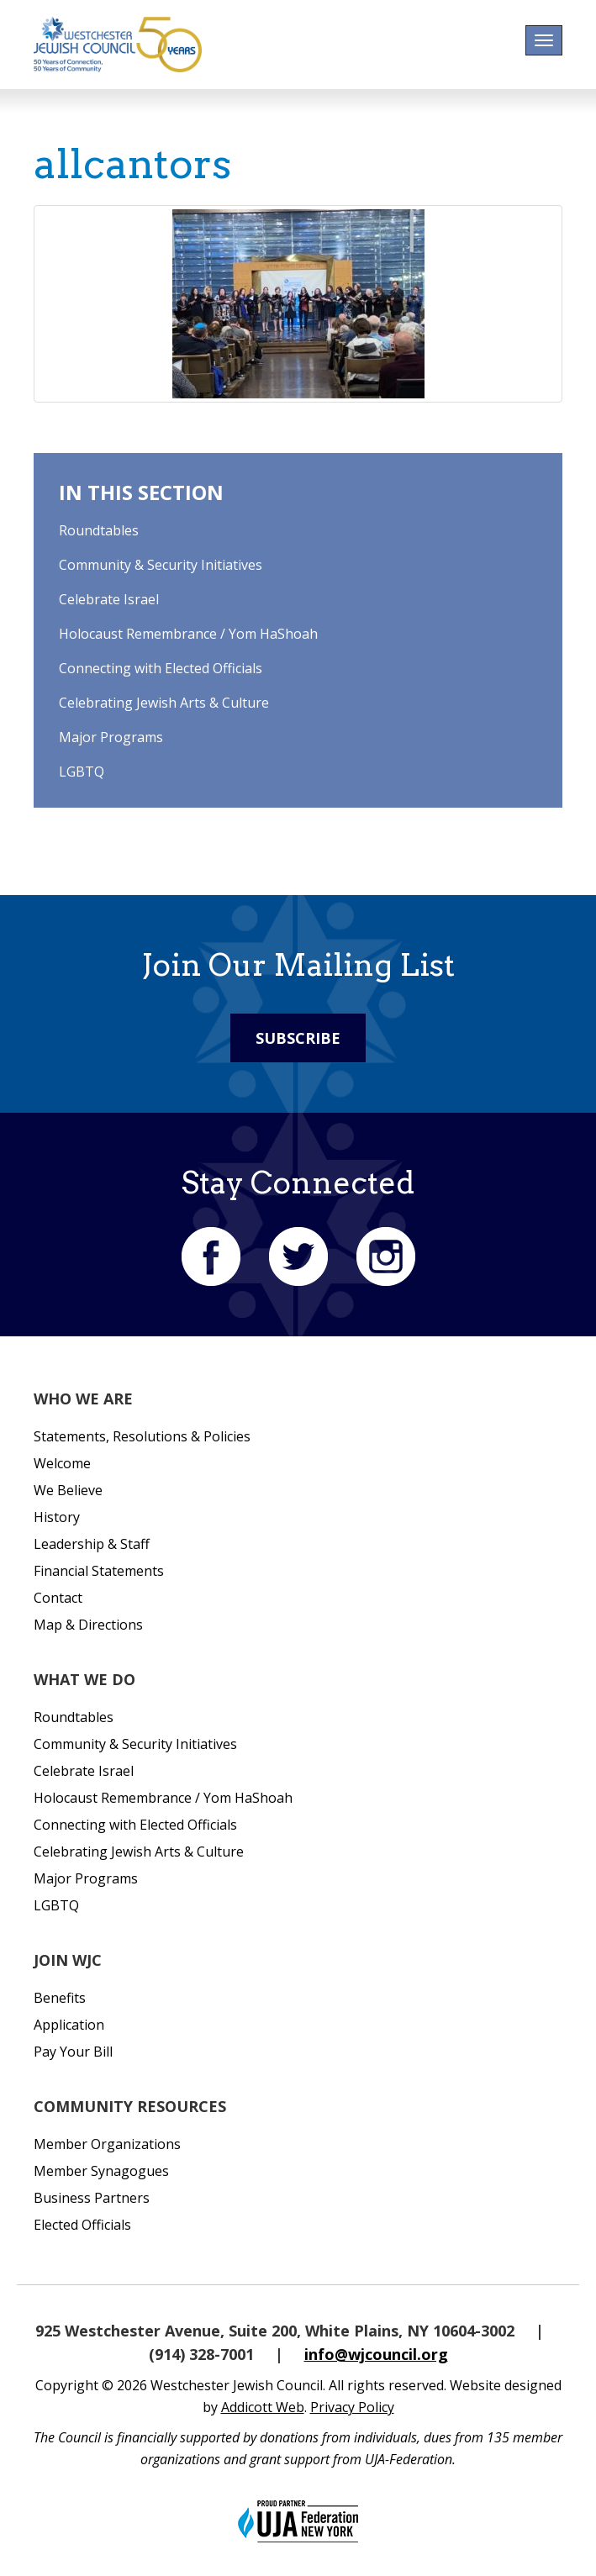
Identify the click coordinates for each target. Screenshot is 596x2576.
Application (69, 2024)
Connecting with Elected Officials (160, 668)
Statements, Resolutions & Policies (142, 1436)
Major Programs (111, 737)
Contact (58, 1597)
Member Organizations (107, 2144)
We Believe (68, 1490)
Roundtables (99, 530)
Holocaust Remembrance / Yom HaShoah (188, 633)
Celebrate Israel (109, 599)
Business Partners (92, 2198)
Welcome (62, 1463)
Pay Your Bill (73, 2051)
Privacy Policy (352, 2407)
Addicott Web (262, 2407)
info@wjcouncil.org (376, 2354)
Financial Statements (99, 1571)
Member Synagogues (101, 2171)
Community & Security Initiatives (160, 565)
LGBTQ (81, 771)
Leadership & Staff (92, 1544)
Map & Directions (88, 1624)
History (57, 1517)
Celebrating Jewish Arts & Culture (164, 702)
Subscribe (298, 1038)
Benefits (60, 1998)
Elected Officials (82, 2224)
